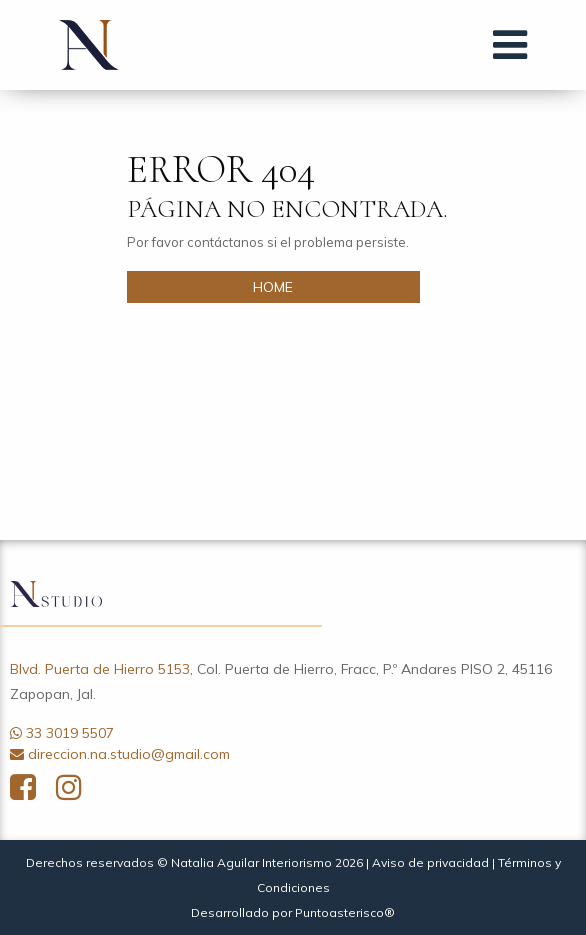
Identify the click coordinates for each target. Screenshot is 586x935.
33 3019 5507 (70, 733)
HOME (273, 287)
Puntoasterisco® (345, 912)
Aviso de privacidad (430, 862)
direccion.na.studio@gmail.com (129, 754)
